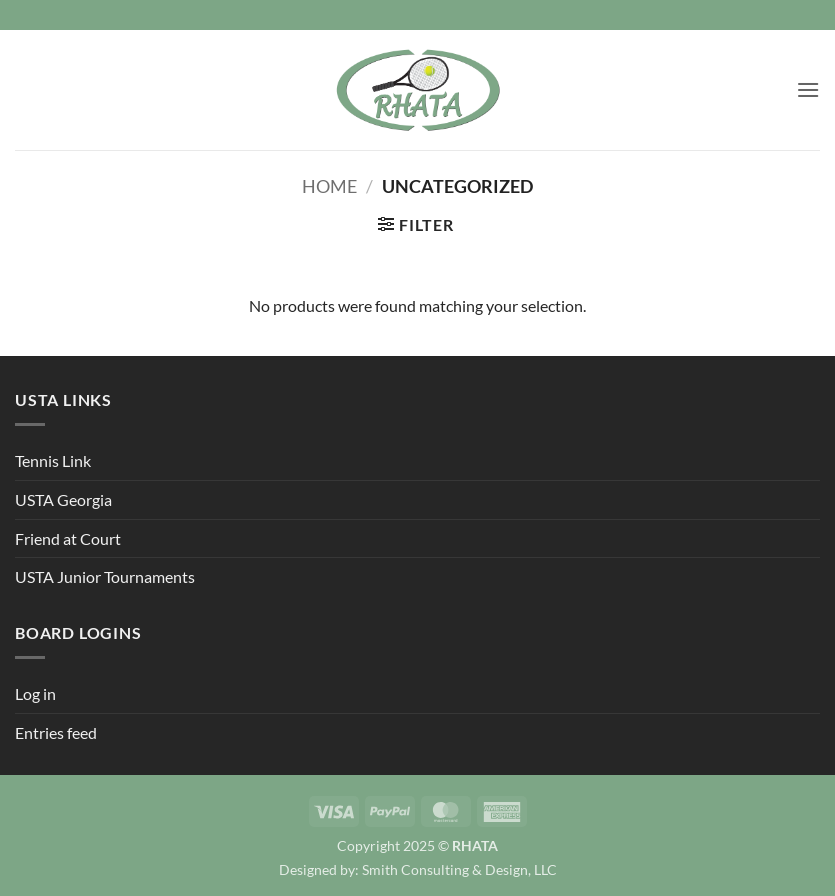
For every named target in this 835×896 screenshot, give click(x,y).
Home (329, 186)
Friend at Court (68, 538)
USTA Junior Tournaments (105, 576)
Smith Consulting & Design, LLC (459, 869)
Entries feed (56, 732)
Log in (35, 693)
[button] (808, 89)
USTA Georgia (63, 499)
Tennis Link (53, 460)
